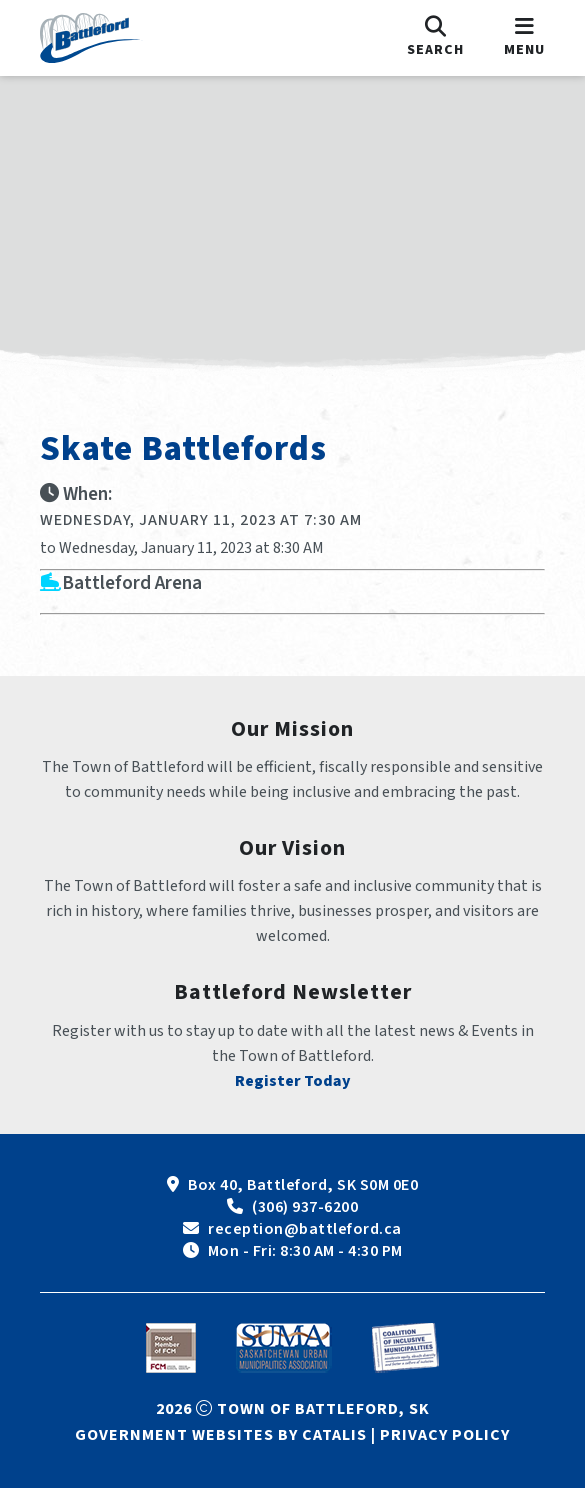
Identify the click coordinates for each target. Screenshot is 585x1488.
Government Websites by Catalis (221, 1435)
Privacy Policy (445, 1435)
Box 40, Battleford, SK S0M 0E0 (303, 1185)
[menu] (524, 38)
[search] (435, 38)
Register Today (293, 1081)
